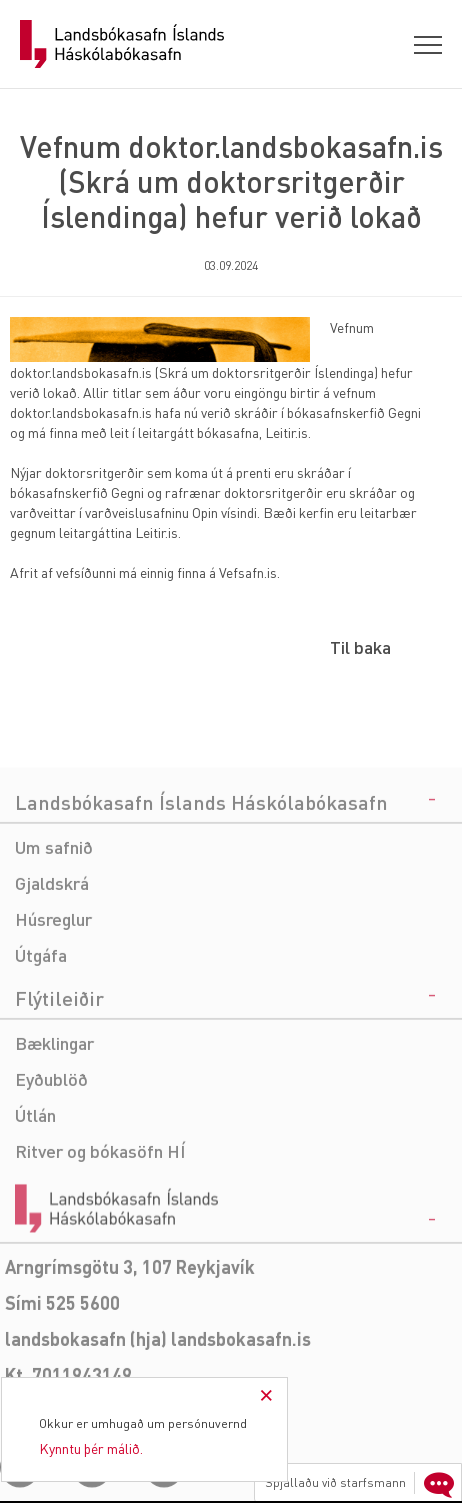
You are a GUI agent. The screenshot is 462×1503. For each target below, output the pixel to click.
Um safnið (54, 908)
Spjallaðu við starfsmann (362, 1483)
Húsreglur (53, 980)
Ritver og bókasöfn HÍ (100, 1212)
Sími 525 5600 (62, 1364)
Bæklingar (54, 1104)
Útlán (35, 1176)
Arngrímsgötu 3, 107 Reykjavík (130, 1328)
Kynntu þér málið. (91, 1448)
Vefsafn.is (248, 572)
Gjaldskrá (52, 944)
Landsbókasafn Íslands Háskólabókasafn (122, 44)
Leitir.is (286, 432)
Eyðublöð (51, 1140)
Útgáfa (41, 1016)
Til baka (360, 646)
